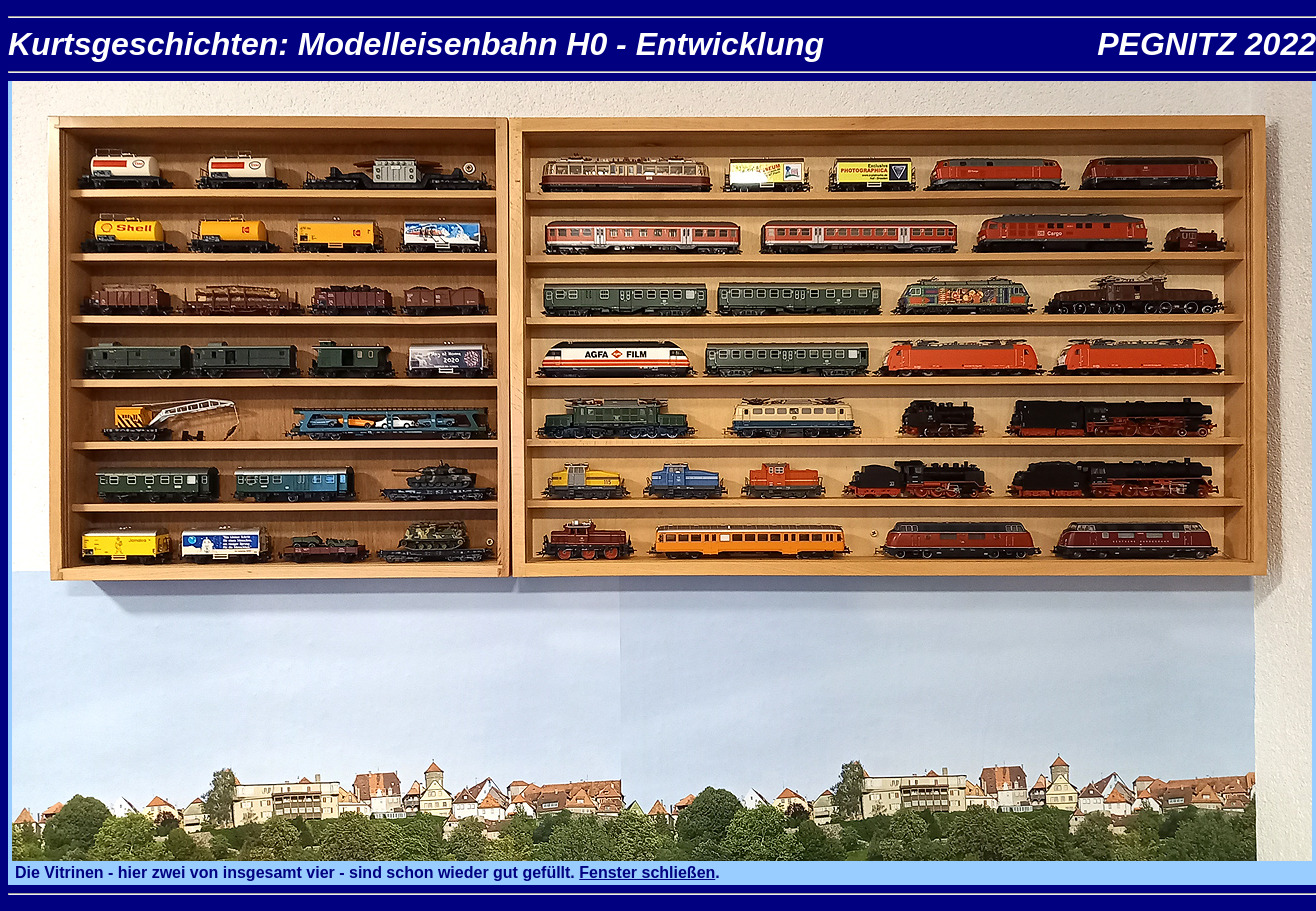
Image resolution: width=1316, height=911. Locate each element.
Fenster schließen (647, 872)
